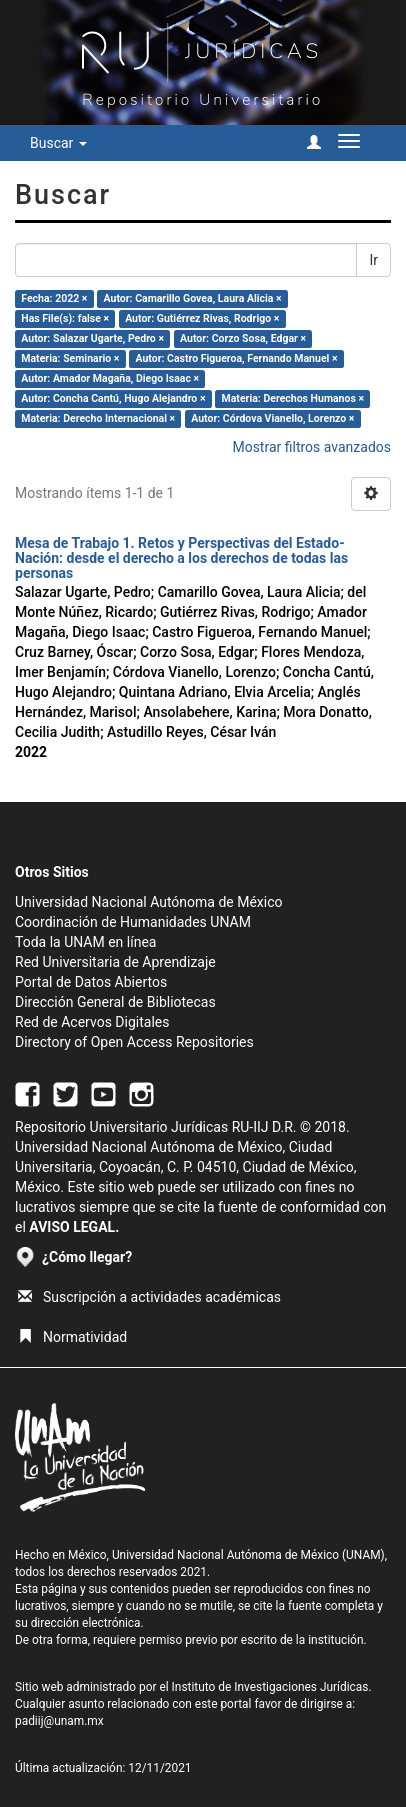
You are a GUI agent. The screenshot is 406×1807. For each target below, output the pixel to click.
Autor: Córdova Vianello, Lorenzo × (272, 418)
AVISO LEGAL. (74, 1227)
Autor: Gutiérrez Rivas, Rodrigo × (202, 318)
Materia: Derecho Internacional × (98, 418)
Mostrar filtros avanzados (311, 447)
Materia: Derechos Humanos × (293, 398)
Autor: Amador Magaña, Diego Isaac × (110, 378)
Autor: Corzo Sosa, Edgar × (243, 338)
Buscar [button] (58, 143)
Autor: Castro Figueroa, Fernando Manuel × (236, 358)
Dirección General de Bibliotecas (115, 1002)
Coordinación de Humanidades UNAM (133, 922)
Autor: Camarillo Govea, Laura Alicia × (193, 298)
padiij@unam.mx (59, 1721)
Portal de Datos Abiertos (91, 982)
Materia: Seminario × (70, 358)
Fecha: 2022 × (54, 298)
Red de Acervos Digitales (92, 1022)
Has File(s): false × (65, 318)
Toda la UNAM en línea (85, 942)
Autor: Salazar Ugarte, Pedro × (92, 338)
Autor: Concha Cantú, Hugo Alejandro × (113, 398)
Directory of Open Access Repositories (134, 1042)
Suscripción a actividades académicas (149, 1297)
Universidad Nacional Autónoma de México (149, 902)
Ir (373, 260)
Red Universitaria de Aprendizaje (115, 962)
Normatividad (72, 1337)
